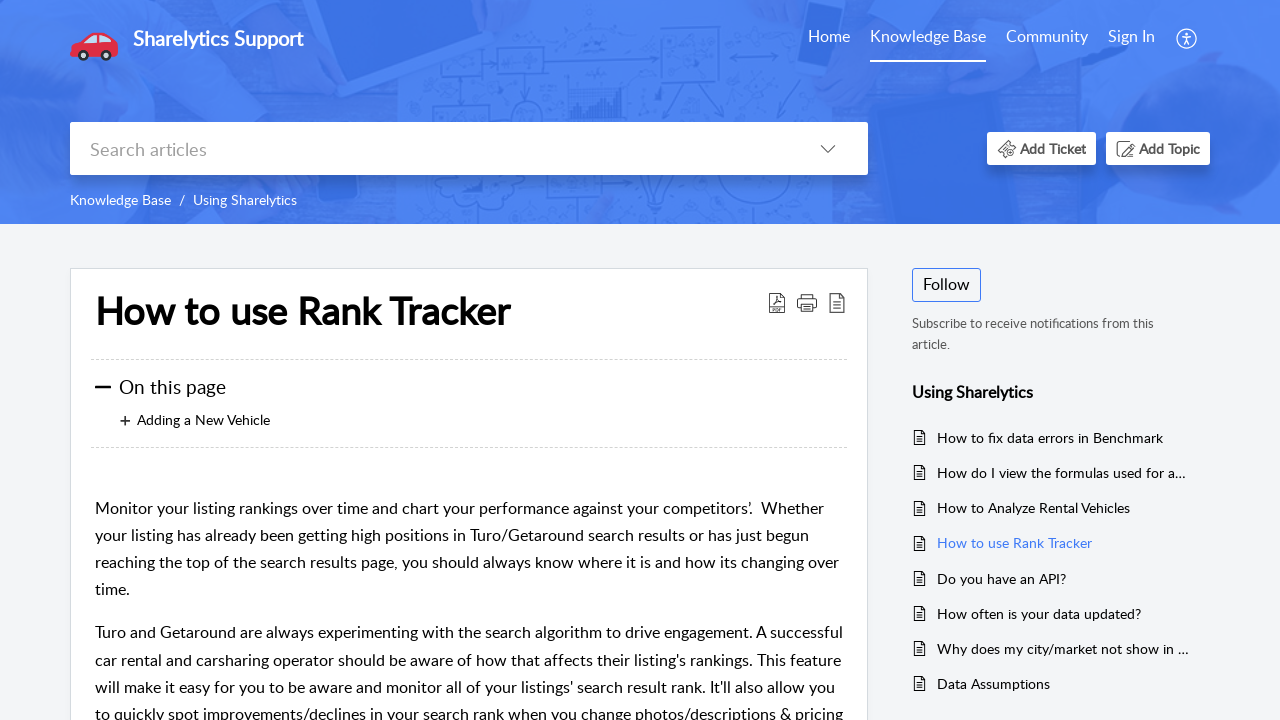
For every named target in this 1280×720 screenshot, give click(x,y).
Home (829, 36)
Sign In (1131, 36)
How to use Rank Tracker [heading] (302, 311)
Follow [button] (946, 284)
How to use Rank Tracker (1014, 542)
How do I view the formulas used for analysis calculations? (1063, 472)
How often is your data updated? (1039, 613)
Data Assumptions (993, 683)
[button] (1187, 38)
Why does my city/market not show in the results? (1063, 648)
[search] (429, 148)
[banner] (640, 112)
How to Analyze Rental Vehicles (1033, 507)
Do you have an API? (1001, 578)
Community (1047, 36)
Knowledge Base (928, 36)
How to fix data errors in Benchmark (1050, 437)
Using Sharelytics (245, 199)
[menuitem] (829, 38)
